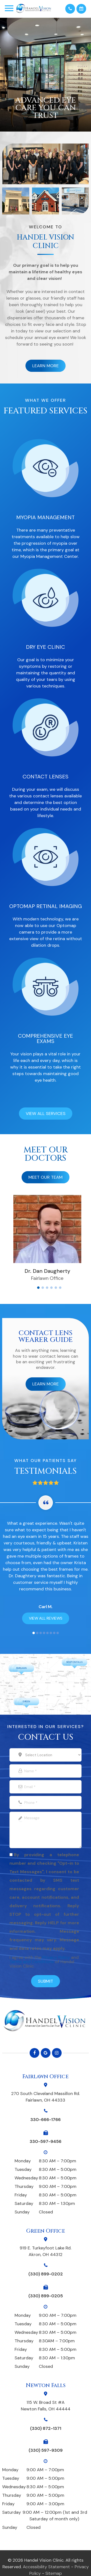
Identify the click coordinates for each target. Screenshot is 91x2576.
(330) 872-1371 (45, 2428)
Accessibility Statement (46, 2567)
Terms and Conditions (31, 1962)
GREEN (26, 1701)
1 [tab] (38, 1287)
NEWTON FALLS (74, 1662)
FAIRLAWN (21, 1668)
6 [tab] (60, 1287)
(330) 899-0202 (45, 2274)
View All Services (46, 1113)
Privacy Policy (56, 1957)
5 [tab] (56, 1287)
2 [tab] (42, 1287)
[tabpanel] (47, 1238)
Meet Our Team (45, 1177)
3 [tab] (47, 1287)
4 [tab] (51, 1287)
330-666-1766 (45, 2119)
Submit (45, 1981)
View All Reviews (45, 1618)
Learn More (45, 366)
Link (45, 499)
